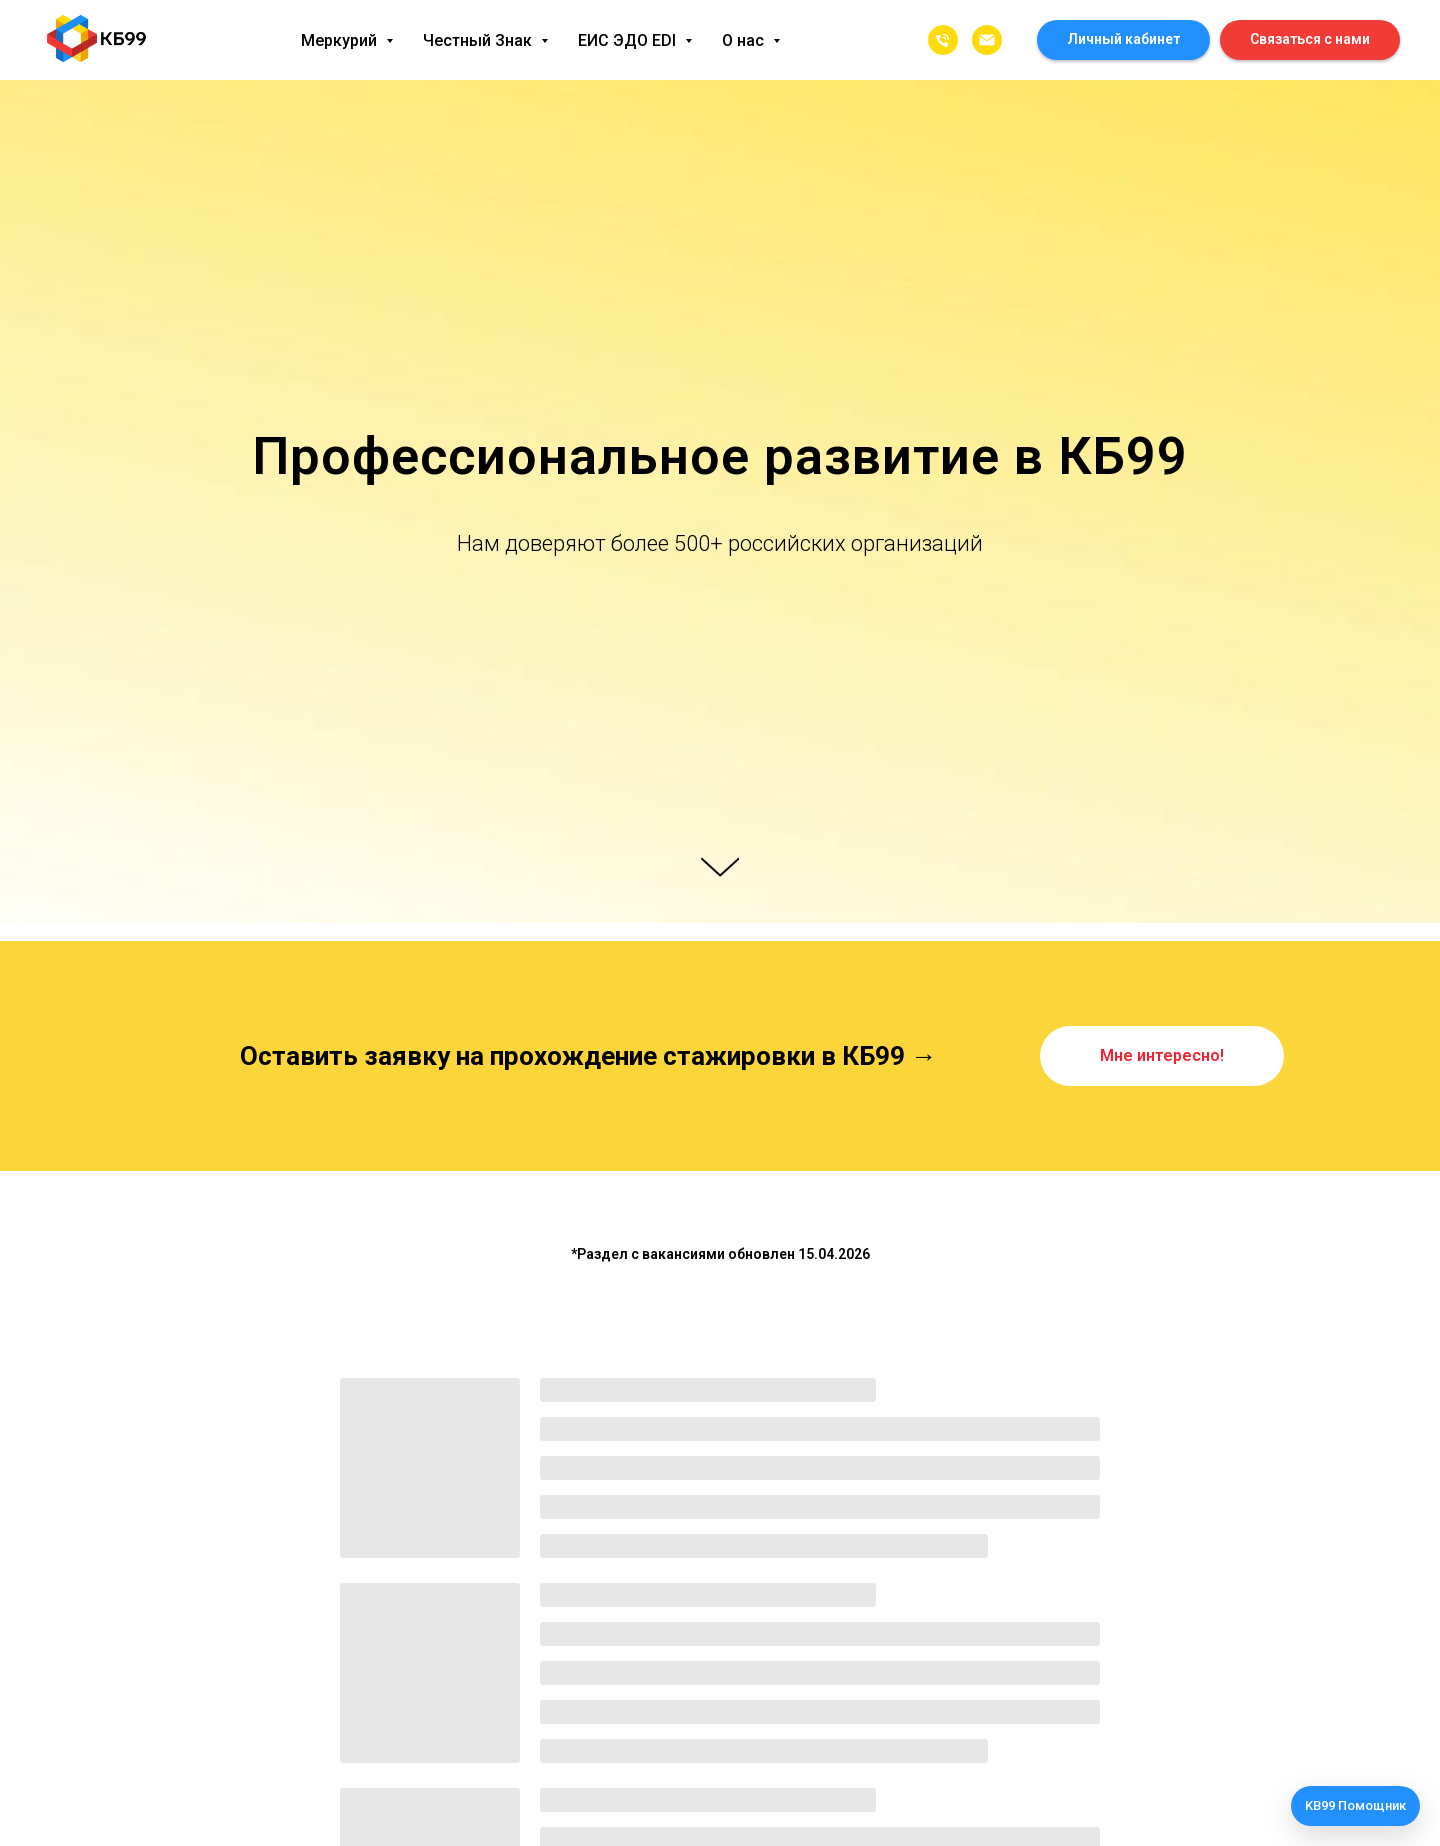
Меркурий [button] (341, 40)
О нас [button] (745, 40)
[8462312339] (943, 40)
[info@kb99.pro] (987, 40)
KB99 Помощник (1355, 1805)
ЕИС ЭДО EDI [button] (629, 40)
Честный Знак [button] (479, 40)
